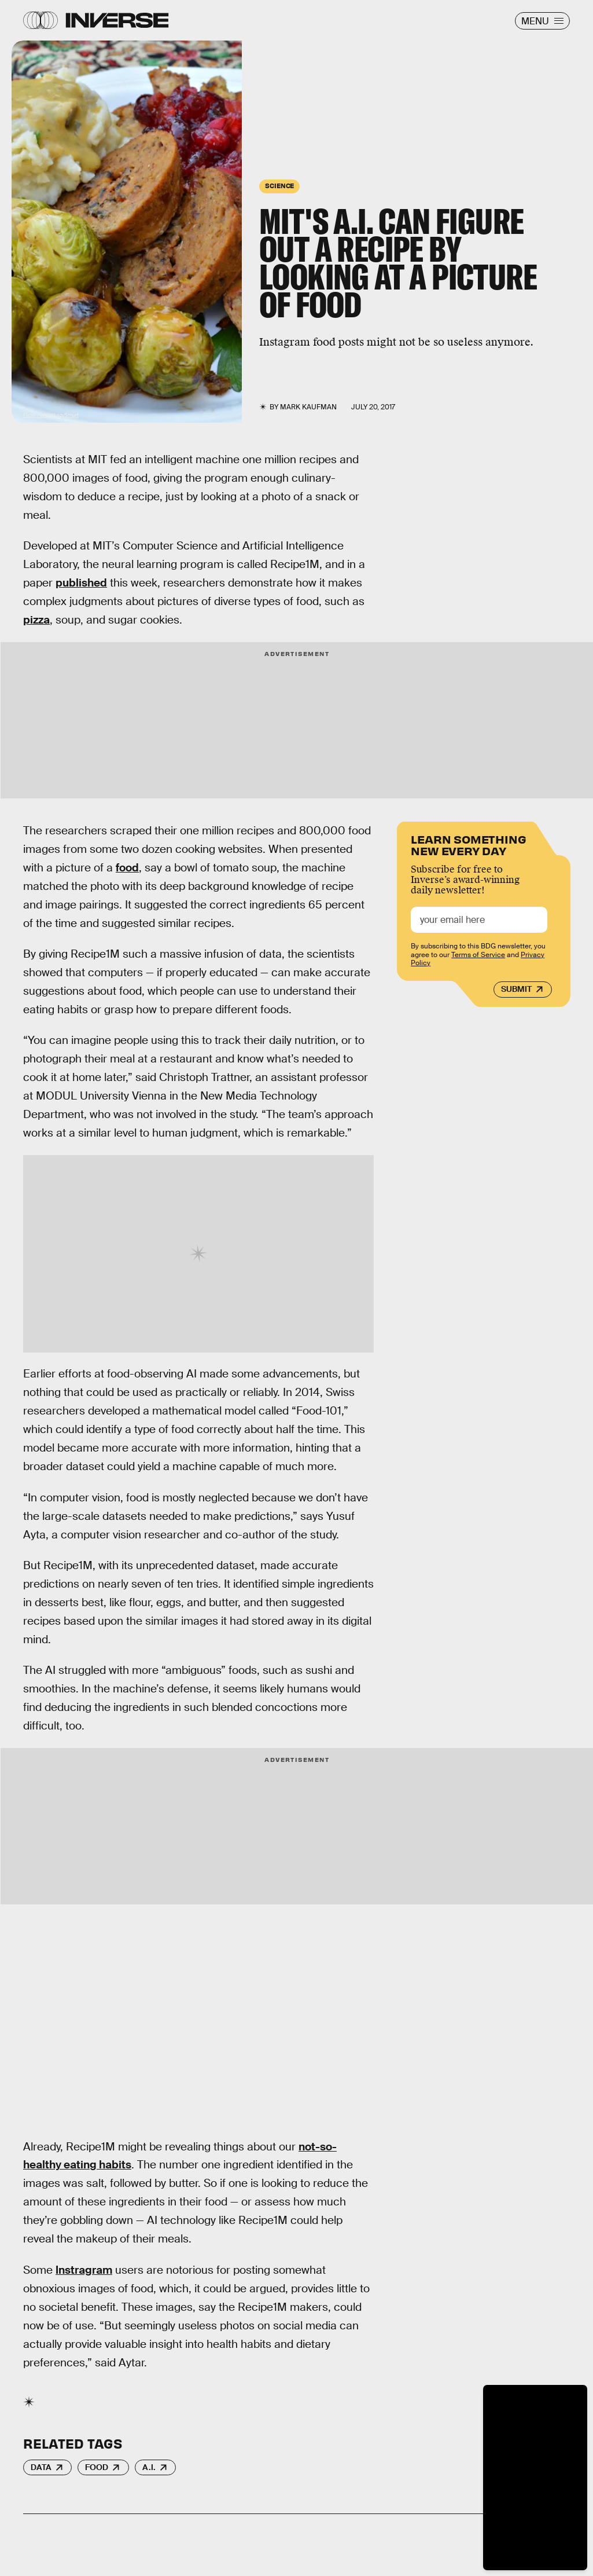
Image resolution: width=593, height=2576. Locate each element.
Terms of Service (478, 954)
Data (41, 2467)
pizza (36, 620)
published (81, 583)
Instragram (84, 2270)
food (127, 867)
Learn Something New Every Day (468, 843)
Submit (516, 989)
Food (96, 2467)
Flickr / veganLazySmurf (51, 415)
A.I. (149, 2467)
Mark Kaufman (308, 407)
